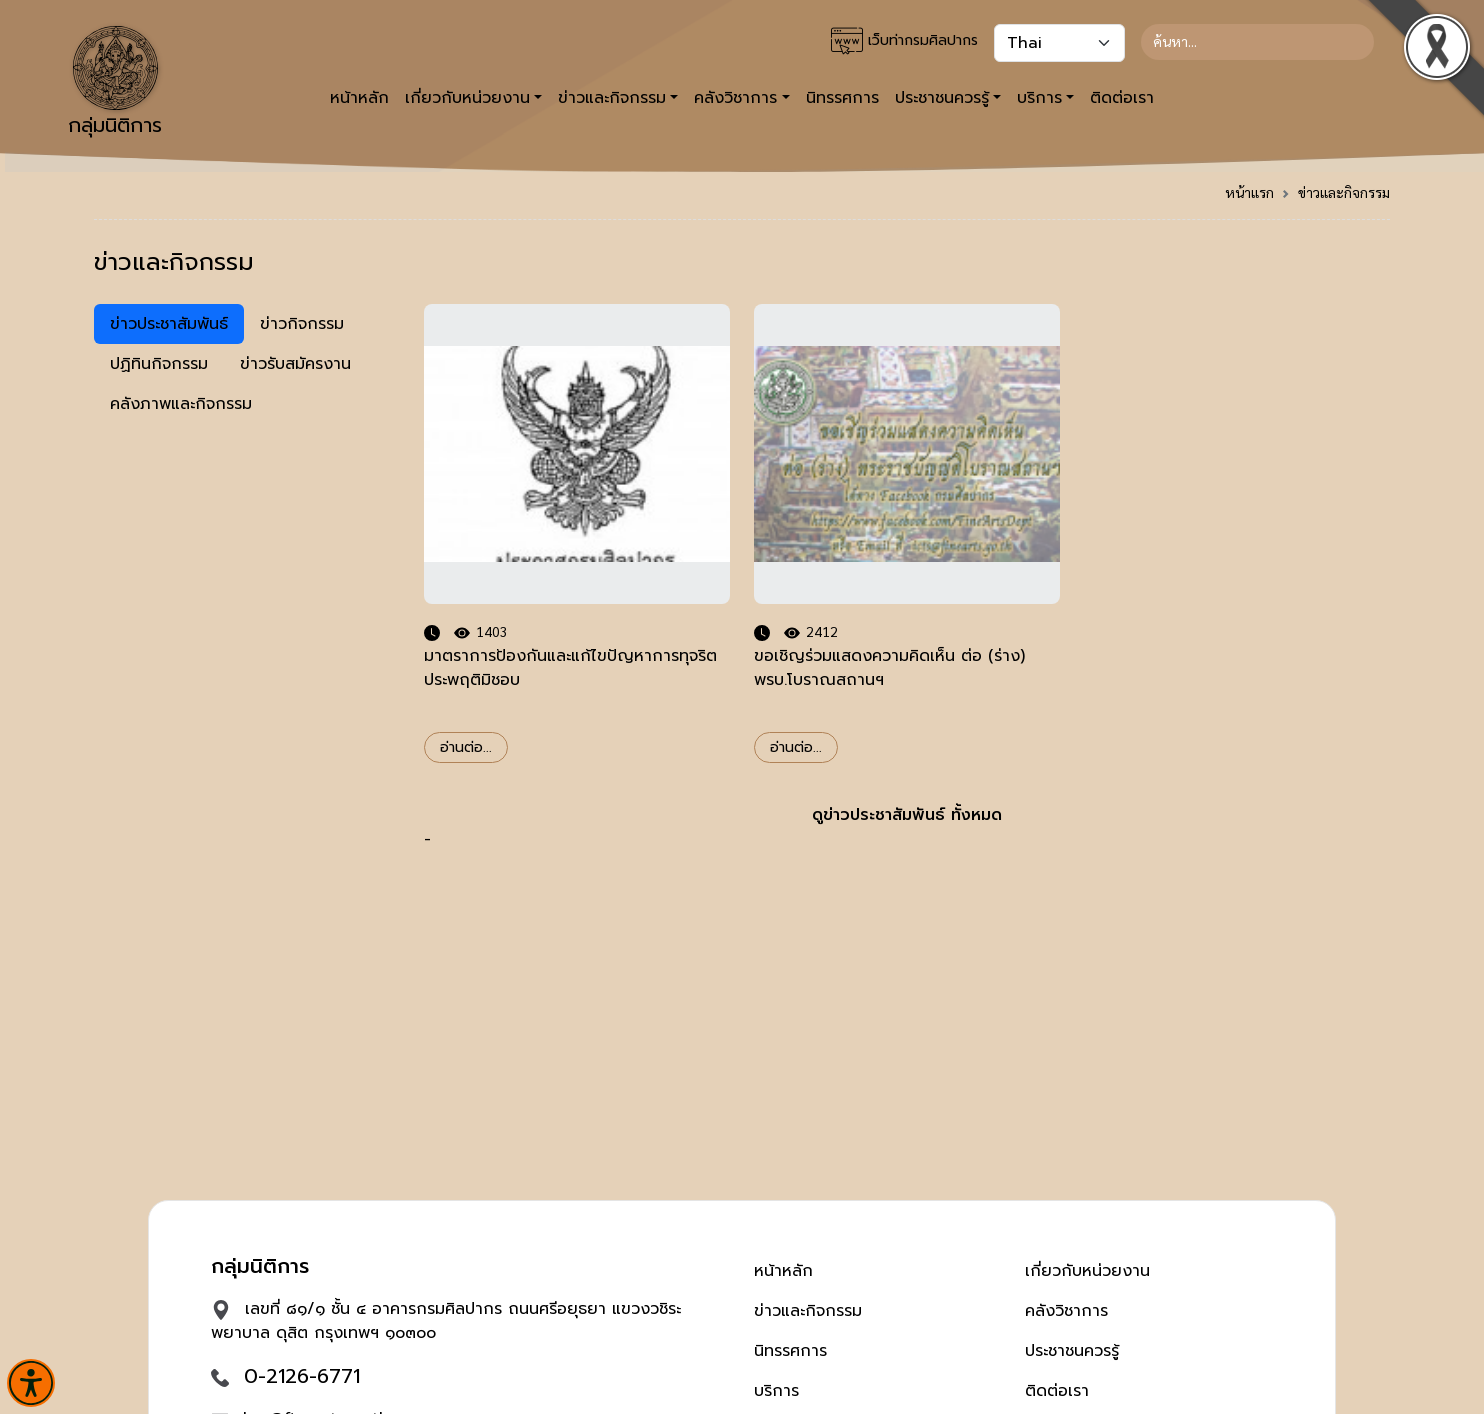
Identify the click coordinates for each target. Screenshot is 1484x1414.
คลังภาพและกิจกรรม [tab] (181, 404)
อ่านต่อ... (466, 747)
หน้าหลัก (359, 98)
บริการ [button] (1039, 98)
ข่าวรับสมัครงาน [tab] (295, 364)
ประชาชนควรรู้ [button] (942, 98)
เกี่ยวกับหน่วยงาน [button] (467, 98)
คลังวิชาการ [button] (735, 98)
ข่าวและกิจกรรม (1344, 192)
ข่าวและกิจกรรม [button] (612, 98)
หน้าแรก (1249, 192)
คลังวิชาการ (1066, 1311)
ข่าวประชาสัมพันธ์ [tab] (169, 324)
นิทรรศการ (842, 98)
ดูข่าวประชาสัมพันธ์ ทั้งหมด (907, 815)
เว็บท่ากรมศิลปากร (904, 41)
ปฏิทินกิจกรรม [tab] (159, 364)
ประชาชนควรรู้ (1072, 1351)
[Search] (1257, 42)
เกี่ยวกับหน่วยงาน (1087, 1271)
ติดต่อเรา (1122, 98)
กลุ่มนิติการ (115, 83)
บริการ (776, 1391)
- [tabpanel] (907, 577)
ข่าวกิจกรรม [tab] (302, 324)
